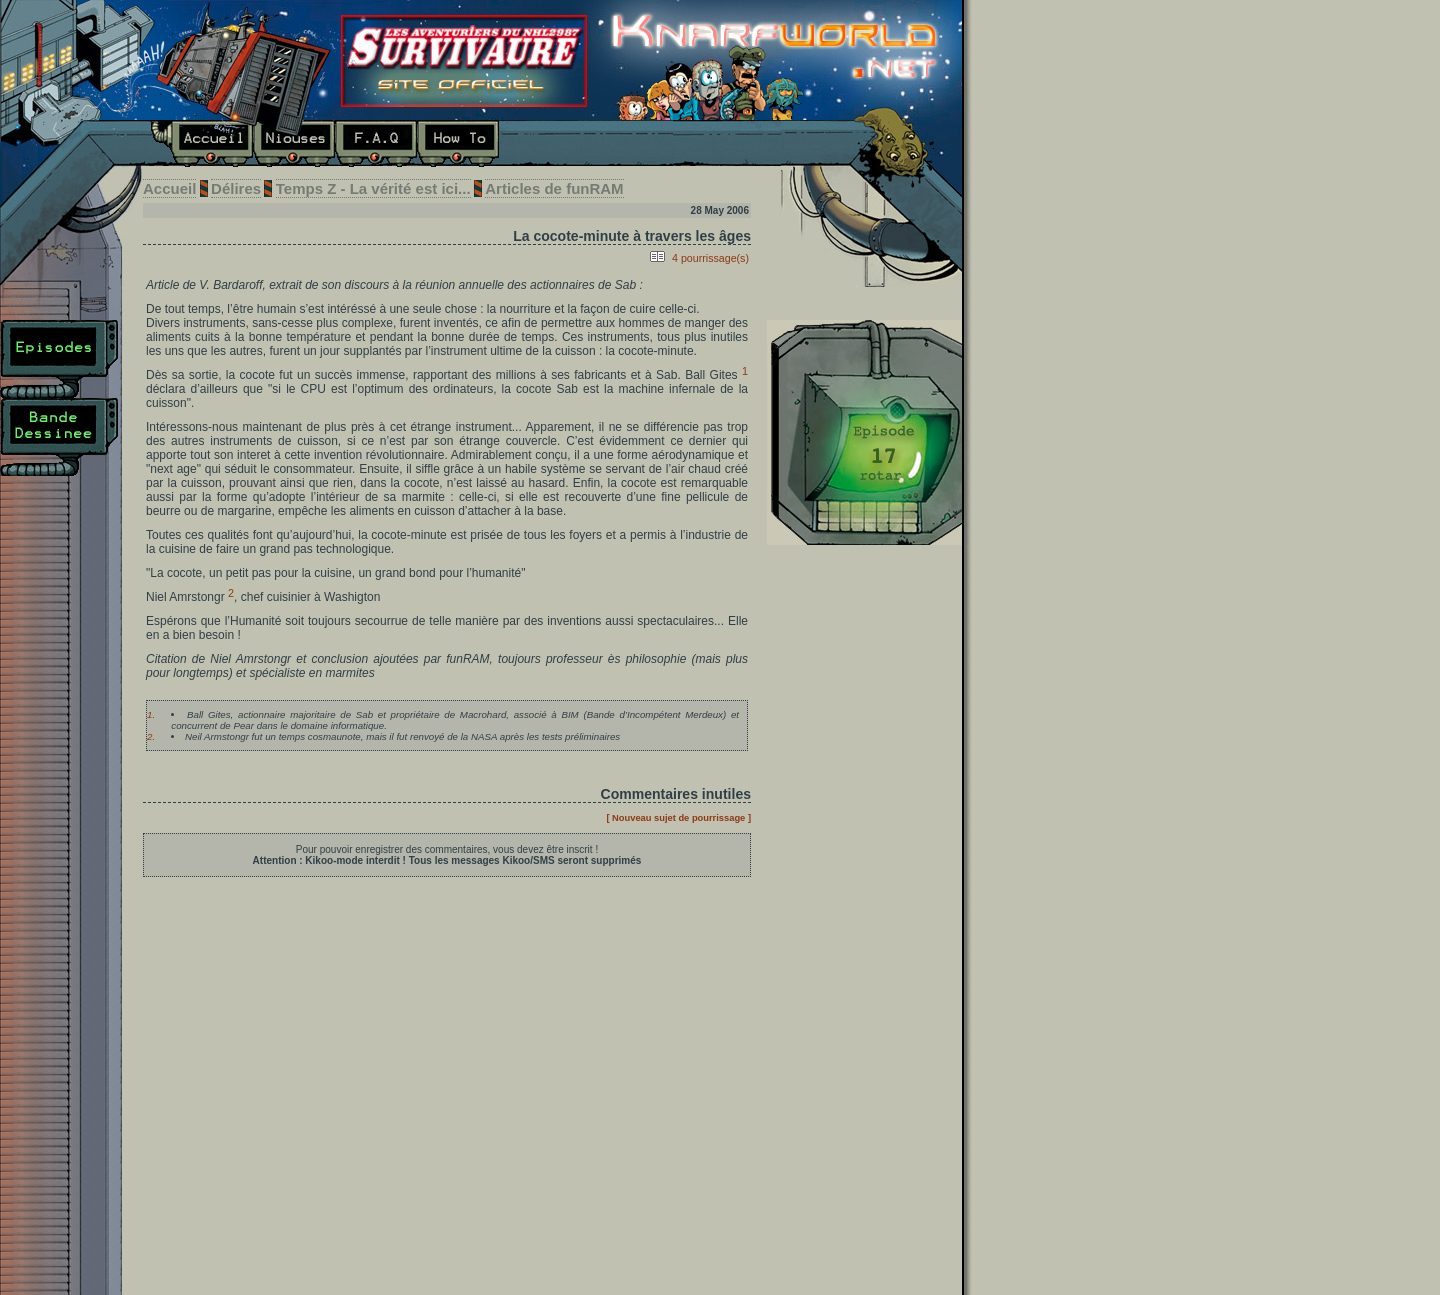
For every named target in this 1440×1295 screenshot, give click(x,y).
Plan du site (59, 515)
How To (458, 143)
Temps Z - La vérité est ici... (373, 188)
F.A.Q (376, 143)
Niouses (294, 143)
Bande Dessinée (59, 437)
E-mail (714, 143)
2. (151, 736)
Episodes (59, 359)
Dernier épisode (864, 432)
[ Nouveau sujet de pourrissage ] (678, 818)
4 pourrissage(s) (710, 258)
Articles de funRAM (554, 188)
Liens (622, 143)
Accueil (201, 143)
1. (151, 714)
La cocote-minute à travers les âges (632, 236)
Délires (540, 143)
